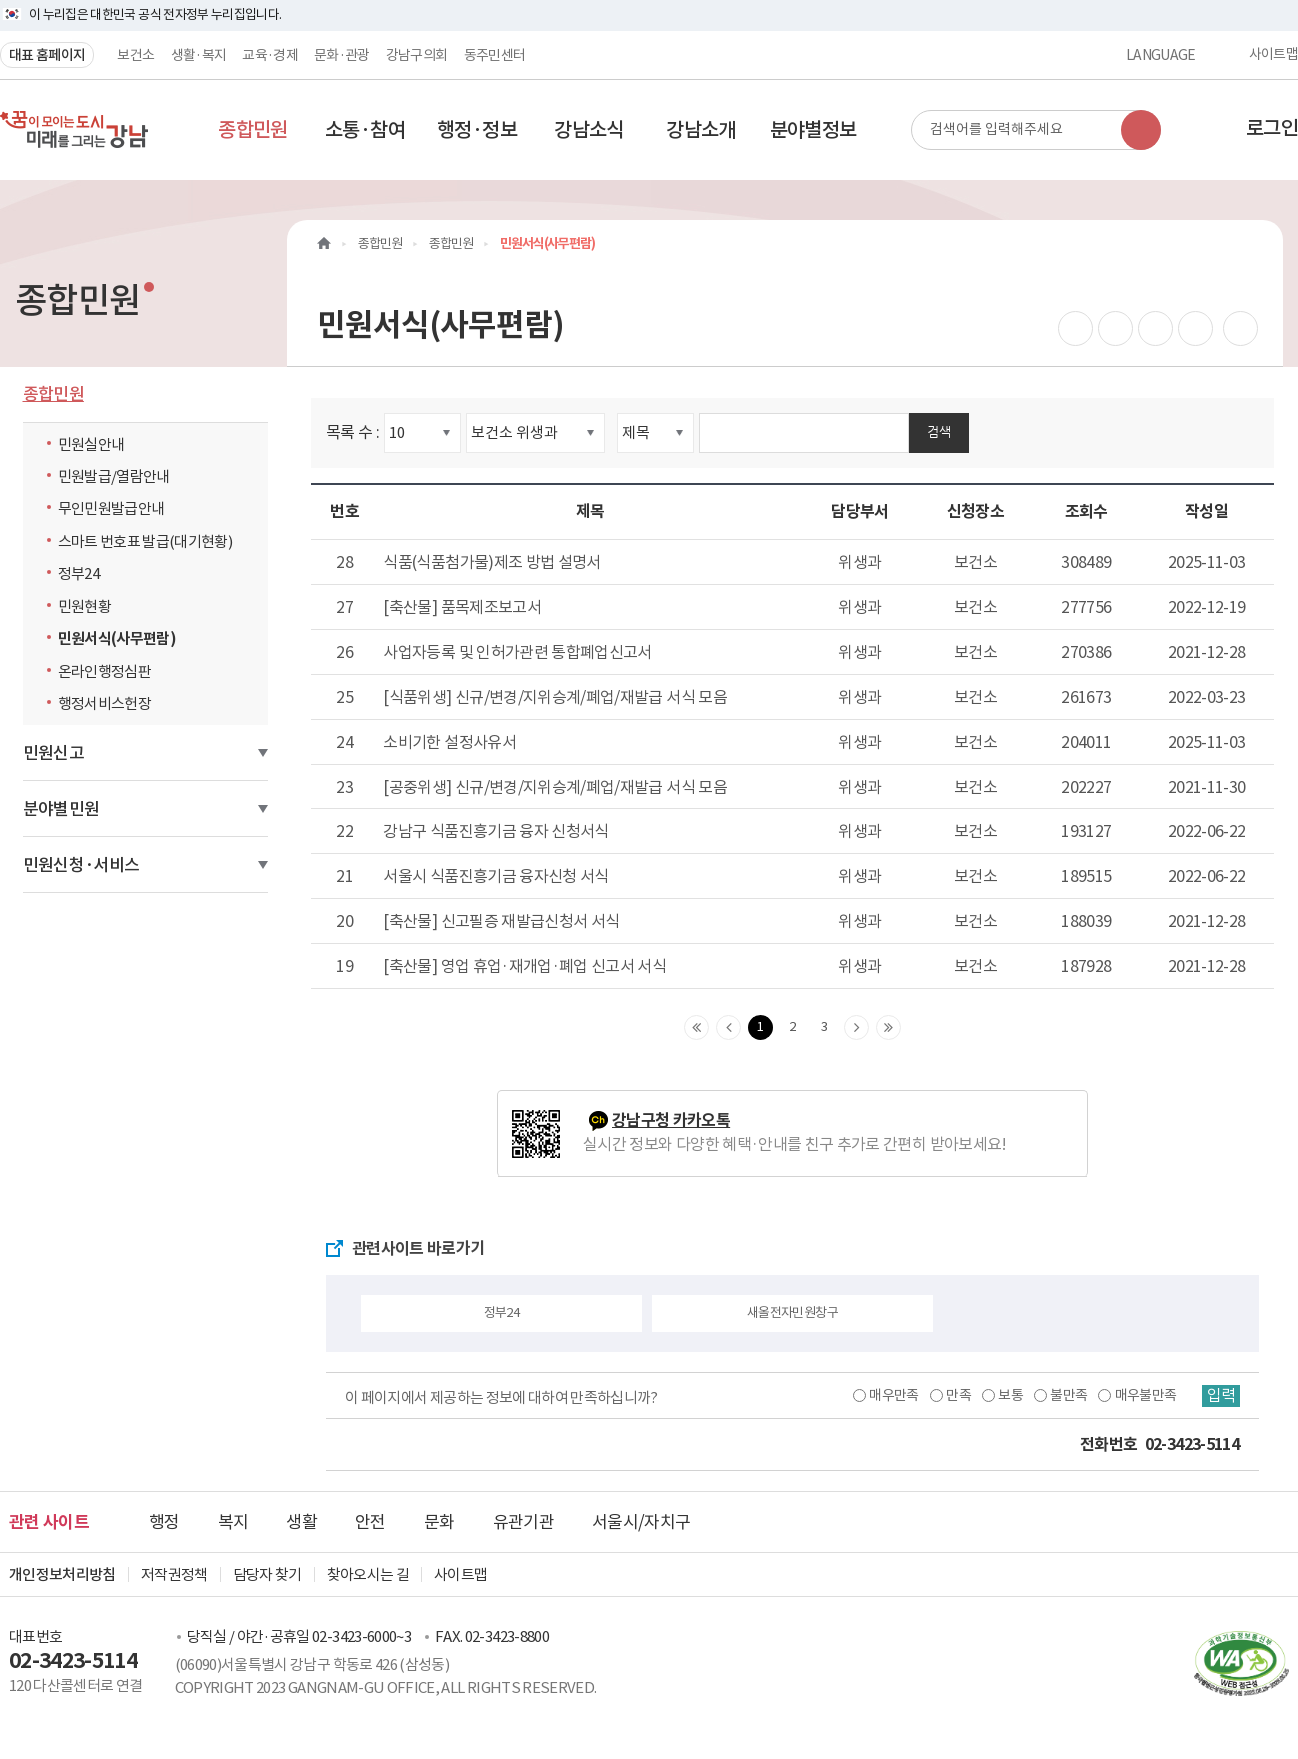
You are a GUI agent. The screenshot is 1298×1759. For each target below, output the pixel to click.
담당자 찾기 (267, 1574)
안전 (370, 1522)
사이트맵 (1273, 55)
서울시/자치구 (641, 1522)
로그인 (1272, 128)
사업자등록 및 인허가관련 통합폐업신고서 (517, 652)
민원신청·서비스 (81, 865)
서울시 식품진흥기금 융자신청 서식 (495, 876)
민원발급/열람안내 (114, 476)
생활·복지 (199, 55)
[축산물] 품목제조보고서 (462, 607)
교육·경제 (270, 55)
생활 (301, 1522)
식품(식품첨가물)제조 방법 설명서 (491, 562)
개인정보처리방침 (62, 1574)
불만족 (1066, 1395)
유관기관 (523, 1522)
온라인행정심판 (104, 671)
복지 (233, 1522)
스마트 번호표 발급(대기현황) (145, 541)
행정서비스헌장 (104, 703)
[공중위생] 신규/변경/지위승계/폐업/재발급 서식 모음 (555, 787)
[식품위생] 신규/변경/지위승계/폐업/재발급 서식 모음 (555, 697)
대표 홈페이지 (47, 55)
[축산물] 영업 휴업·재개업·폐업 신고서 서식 (524, 966)
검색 (939, 431)
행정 (164, 1522)
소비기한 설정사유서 (449, 742)
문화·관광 (342, 55)
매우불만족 (1144, 1395)
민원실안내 (91, 444)
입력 (1220, 1396)
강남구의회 (417, 55)
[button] (253, 130)
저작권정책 (174, 1574)
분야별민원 (61, 809)
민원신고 (53, 753)
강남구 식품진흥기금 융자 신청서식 (495, 831)
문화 (439, 1522)
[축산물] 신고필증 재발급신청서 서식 (501, 921)
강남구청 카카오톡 (671, 1120)
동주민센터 (495, 55)
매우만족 (891, 1395)
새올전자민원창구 (792, 1312)
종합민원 (53, 394)
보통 (1008, 1395)
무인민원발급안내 (111, 508)
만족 (956, 1395)
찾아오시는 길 (368, 1574)
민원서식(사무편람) (117, 638)
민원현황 (84, 606)
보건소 (135, 55)
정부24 (83, 573)
